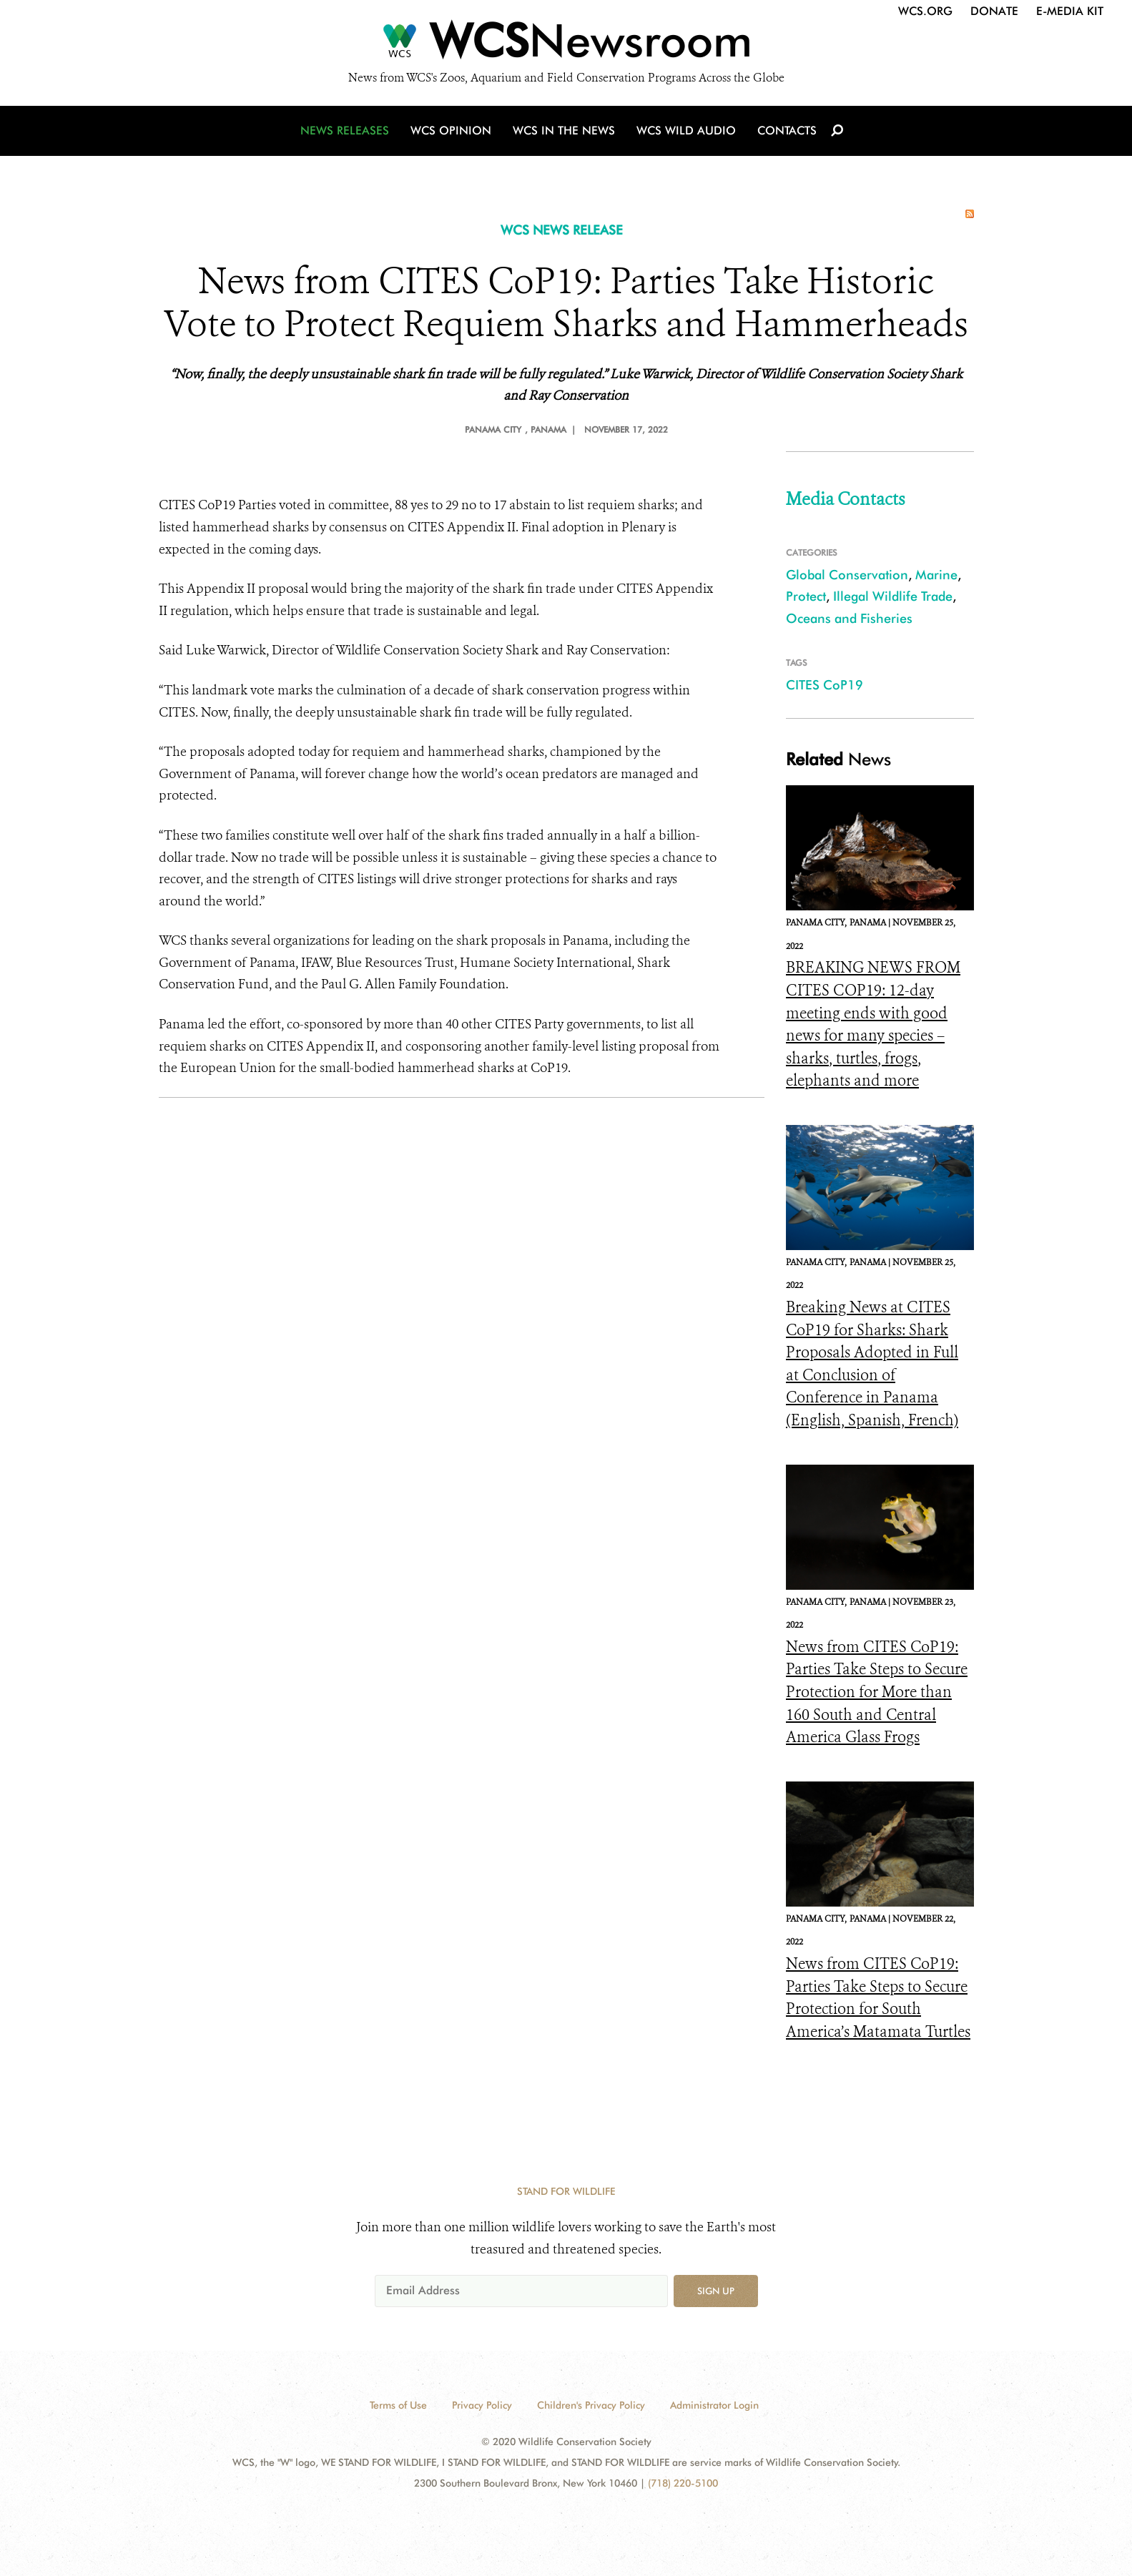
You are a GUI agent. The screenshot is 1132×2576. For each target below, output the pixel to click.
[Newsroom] (566, 44)
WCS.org (925, 11)
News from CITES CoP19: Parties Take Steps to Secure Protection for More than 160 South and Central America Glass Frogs (877, 1692)
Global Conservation (847, 574)
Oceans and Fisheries (849, 618)
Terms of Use (398, 2405)
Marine (936, 574)
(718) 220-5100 (683, 2483)
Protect (806, 596)
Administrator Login (714, 2405)
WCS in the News (564, 130)
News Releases (344, 130)
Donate (994, 11)
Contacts (787, 130)
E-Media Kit (1069, 11)
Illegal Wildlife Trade (893, 596)
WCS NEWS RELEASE (562, 229)
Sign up (715, 2290)
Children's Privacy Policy (591, 2405)
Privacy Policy (482, 2405)
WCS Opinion (450, 130)
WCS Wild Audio (686, 130)
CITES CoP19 (824, 684)
